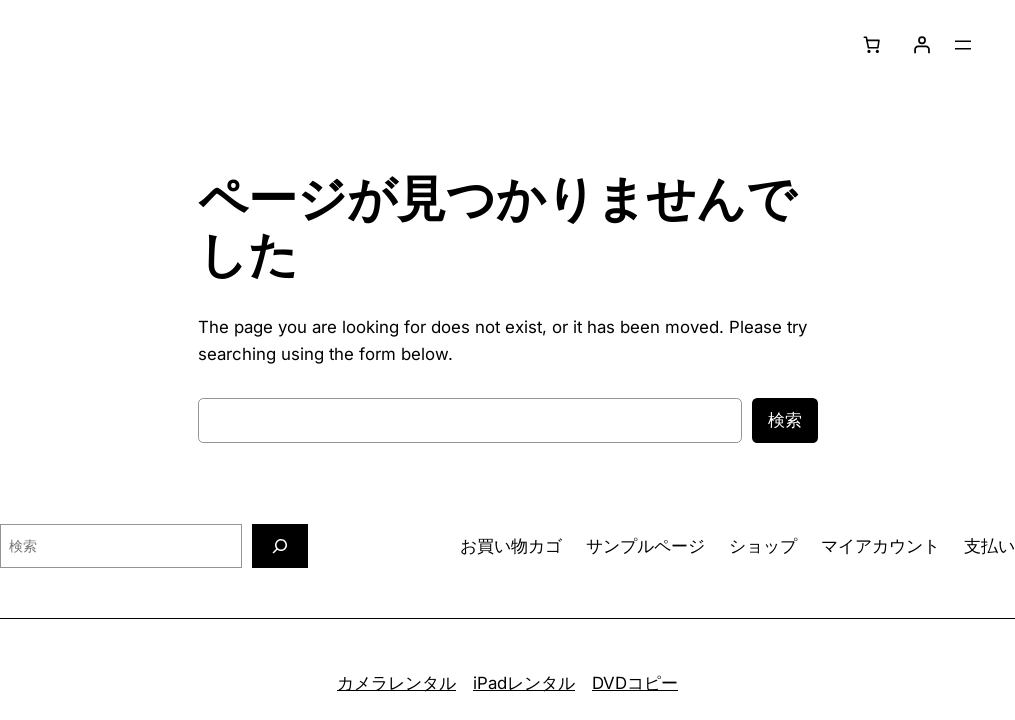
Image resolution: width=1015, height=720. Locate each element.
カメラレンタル (396, 683)
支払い (989, 546)
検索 (785, 420)
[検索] (280, 545)
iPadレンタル (524, 683)
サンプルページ (645, 546)
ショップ (763, 546)
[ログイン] (922, 45)
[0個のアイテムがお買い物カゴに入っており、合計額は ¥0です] (872, 45)
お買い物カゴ (511, 546)
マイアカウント (880, 546)
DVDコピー (635, 683)
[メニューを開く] (963, 45)
